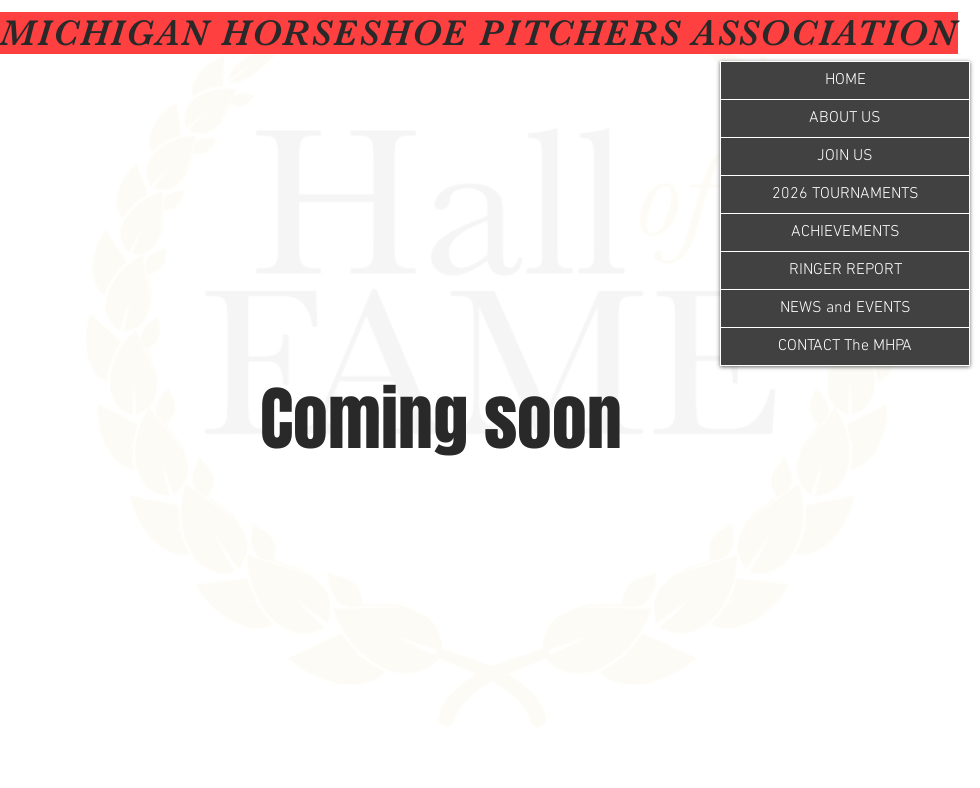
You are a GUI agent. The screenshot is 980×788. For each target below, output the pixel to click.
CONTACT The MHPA (845, 346)
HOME (845, 80)
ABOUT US (845, 118)
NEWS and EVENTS (845, 308)
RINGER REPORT (845, 270)
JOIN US (845, 156)
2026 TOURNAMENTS (845, 194)
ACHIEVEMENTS (845, 232)
